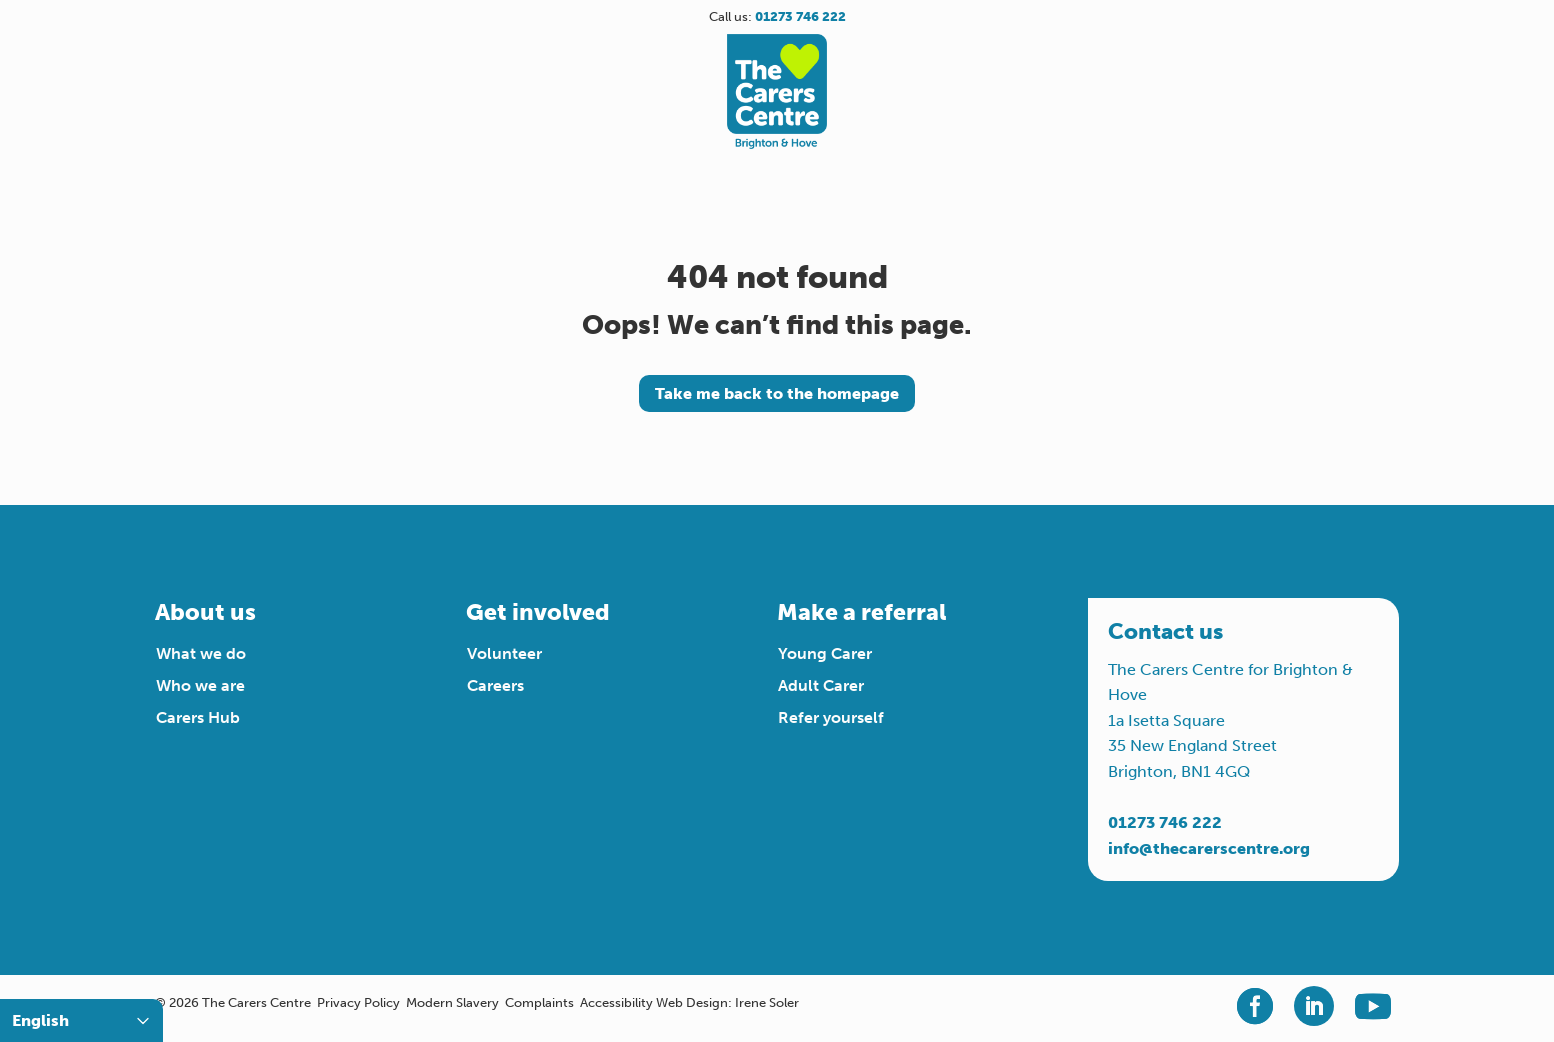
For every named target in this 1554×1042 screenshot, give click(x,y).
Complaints (539, 1002)
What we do (201, 653)
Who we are (200, 685)
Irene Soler (767, 1002)
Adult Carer (821, 685)
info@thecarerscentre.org (1209, 848)
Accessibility (616, 1002)
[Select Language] (81, 1020)
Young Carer (825, 653)
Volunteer (504, 653)
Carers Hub (198, 717)
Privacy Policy (358, 1002)
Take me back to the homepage (777, 393)
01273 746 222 (1165, 822)
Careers (495, 685)
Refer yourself (831, 717)
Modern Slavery (452, 1002)
